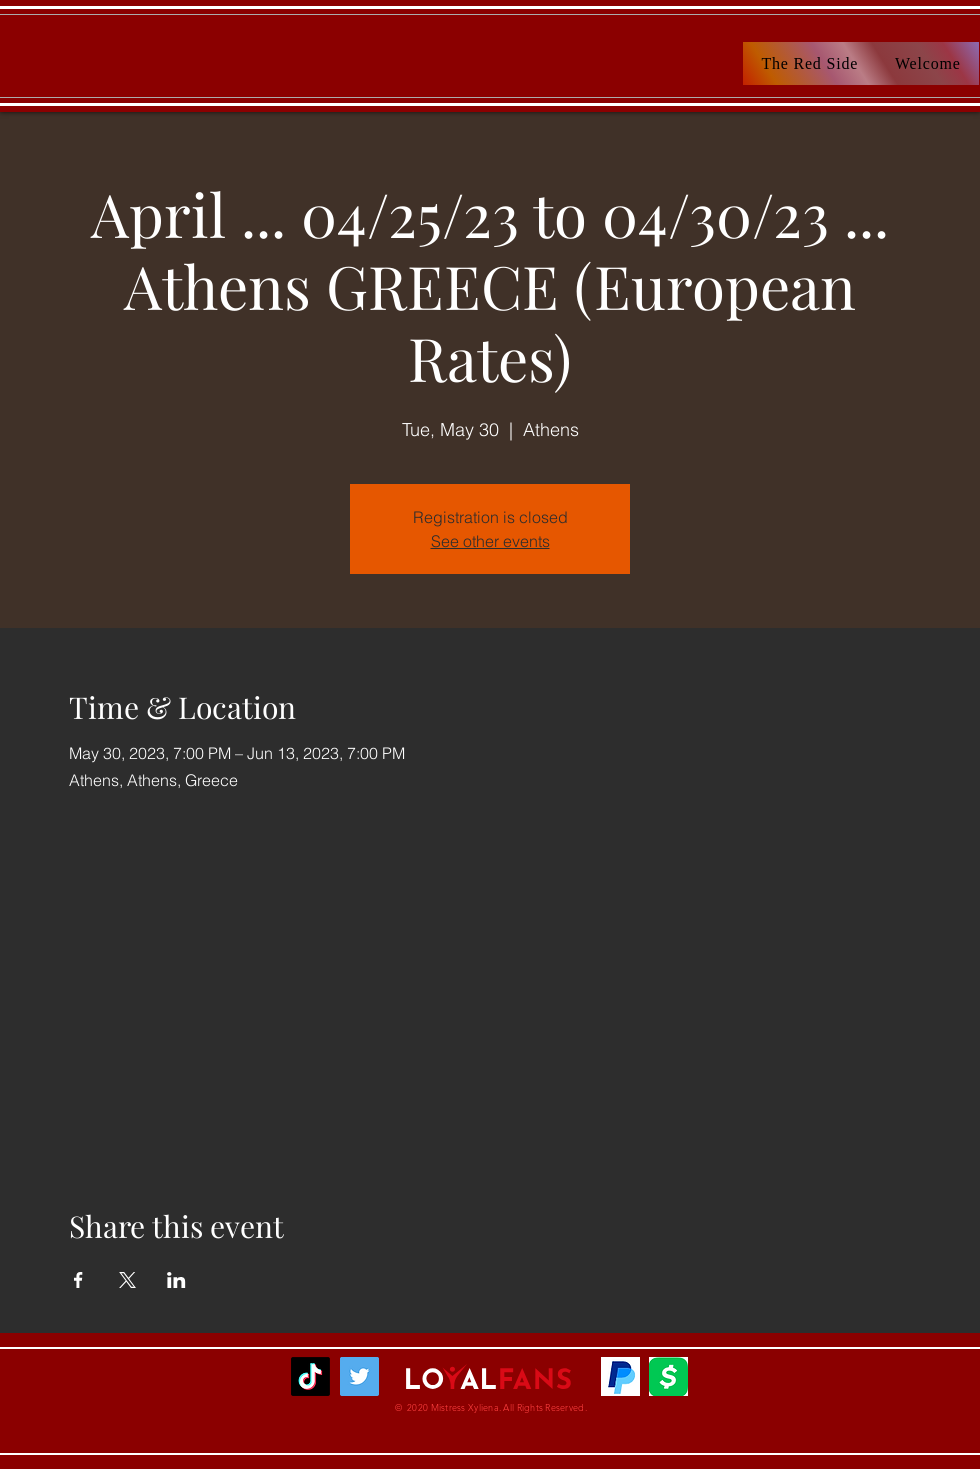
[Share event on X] (127, 1280)
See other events (490, 541)
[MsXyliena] (359, 1376)
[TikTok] (310, 1376)
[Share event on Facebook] (78, 1280)
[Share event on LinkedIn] (176, 1280)
